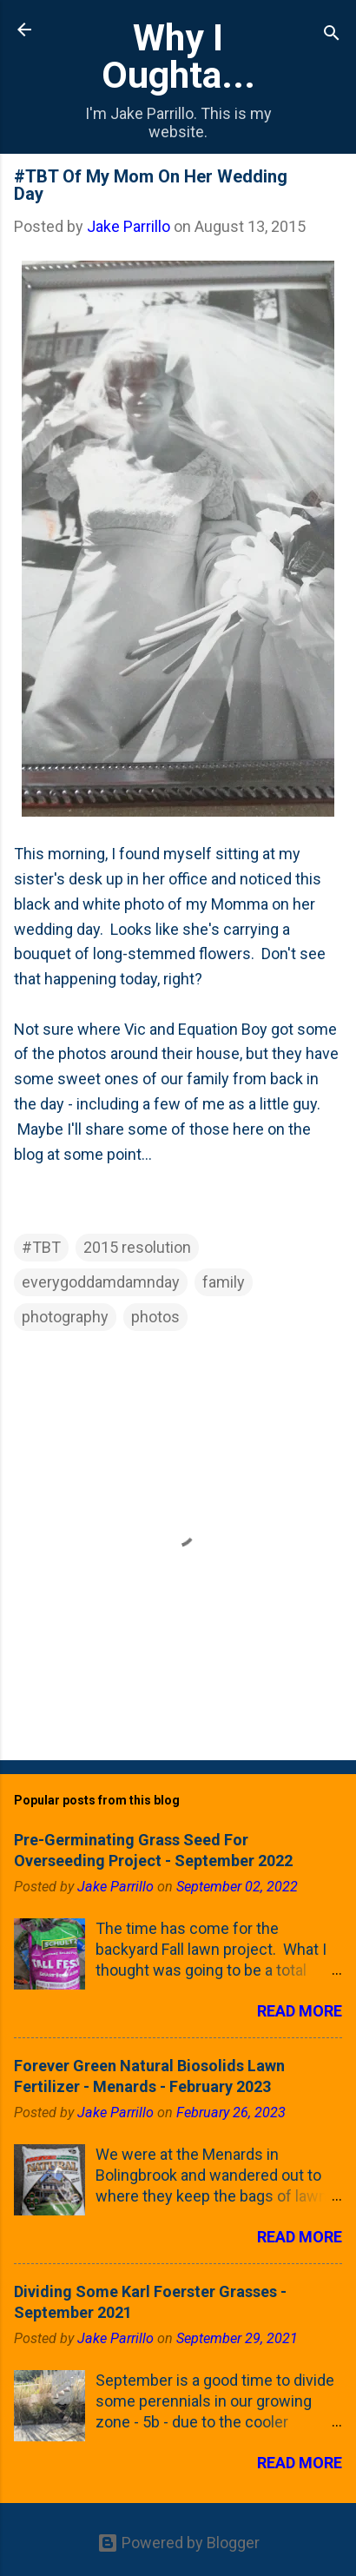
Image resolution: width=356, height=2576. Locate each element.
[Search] (331, 35)
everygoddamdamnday (101, 1282)
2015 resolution (137, 1247)
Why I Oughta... (178, 56)
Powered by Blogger (178, 2542)
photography (65, 1317)
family (223, 1282)
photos (155, 1317)
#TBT (41, 1247)
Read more (299, 2011)
